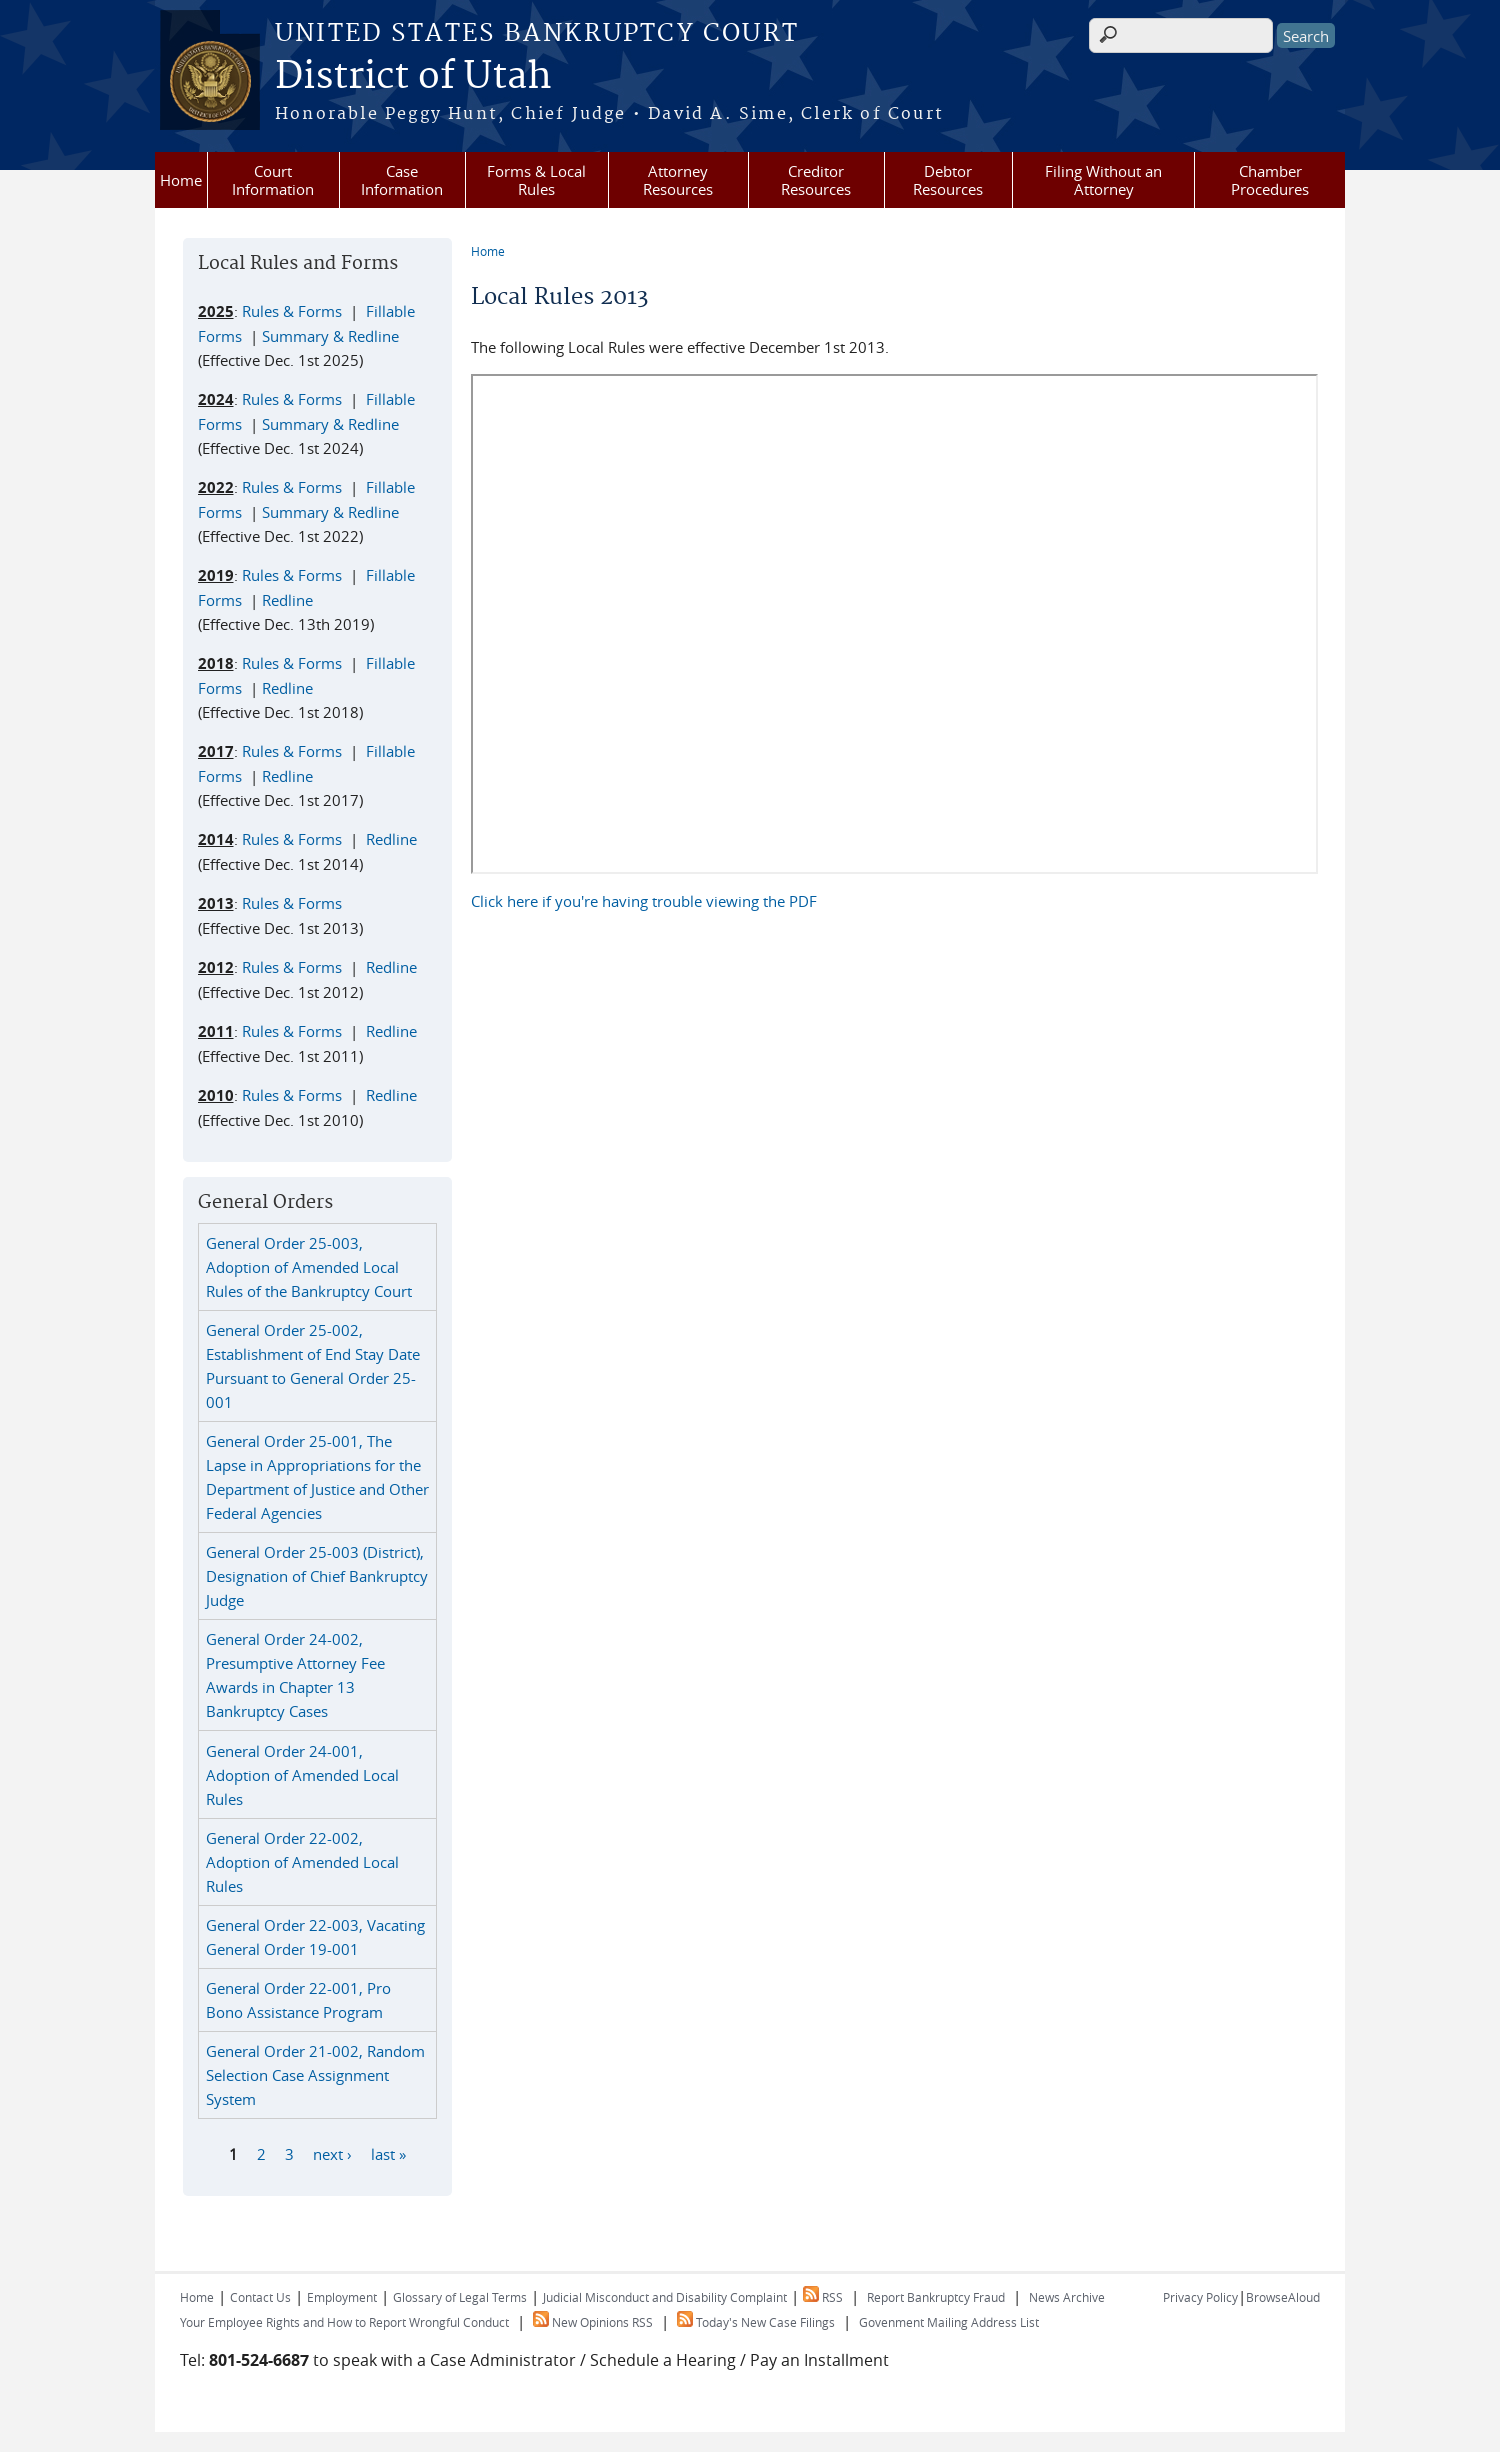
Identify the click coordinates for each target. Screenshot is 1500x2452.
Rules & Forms (292, 311)
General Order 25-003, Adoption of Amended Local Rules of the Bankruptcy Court (309, 1267)
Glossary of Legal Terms (460, 2297)
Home (181, 180)
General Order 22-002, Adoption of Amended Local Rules (302, 1862)
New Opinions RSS (593, 2322)
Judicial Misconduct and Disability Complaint (665, 2297)
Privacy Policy (1200, 2297)
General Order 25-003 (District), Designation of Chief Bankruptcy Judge (317, 1576)
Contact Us (260, 2297)
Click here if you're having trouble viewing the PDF (644, 901)
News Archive (1067, 2297)
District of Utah (413, 77)
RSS (823, 2297)
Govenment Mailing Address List (949, 2322)
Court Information (273, 180)
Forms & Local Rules (536, 180)
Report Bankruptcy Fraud (936, 2297)
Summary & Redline (330, 336)
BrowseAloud (1283, 2297)
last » (388, 2154)
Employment (342, 2297)
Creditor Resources (816, 180)
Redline (287, 600)
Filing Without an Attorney (1103, 180)
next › (332, 2154)
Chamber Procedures (1270, 180)
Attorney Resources (678, 180)
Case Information (402, 180)
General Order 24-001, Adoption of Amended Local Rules (302, 1775)
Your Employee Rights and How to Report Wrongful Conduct (344, 2322)
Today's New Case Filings (756, 2322)
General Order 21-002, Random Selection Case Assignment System (315, 2075)
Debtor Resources (948, 180)
